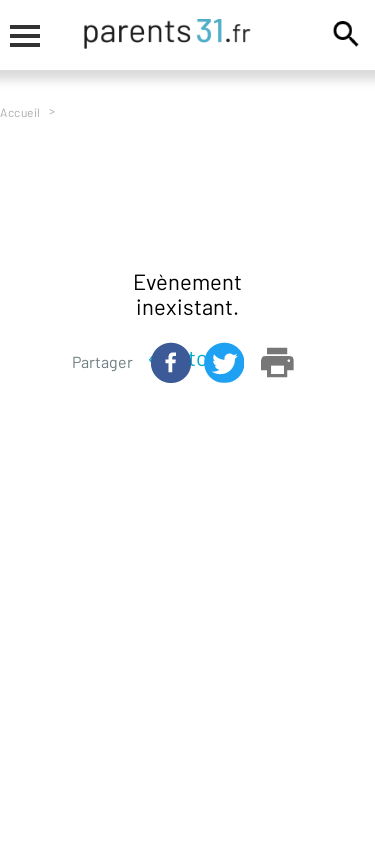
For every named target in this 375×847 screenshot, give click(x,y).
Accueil (20, 112)
